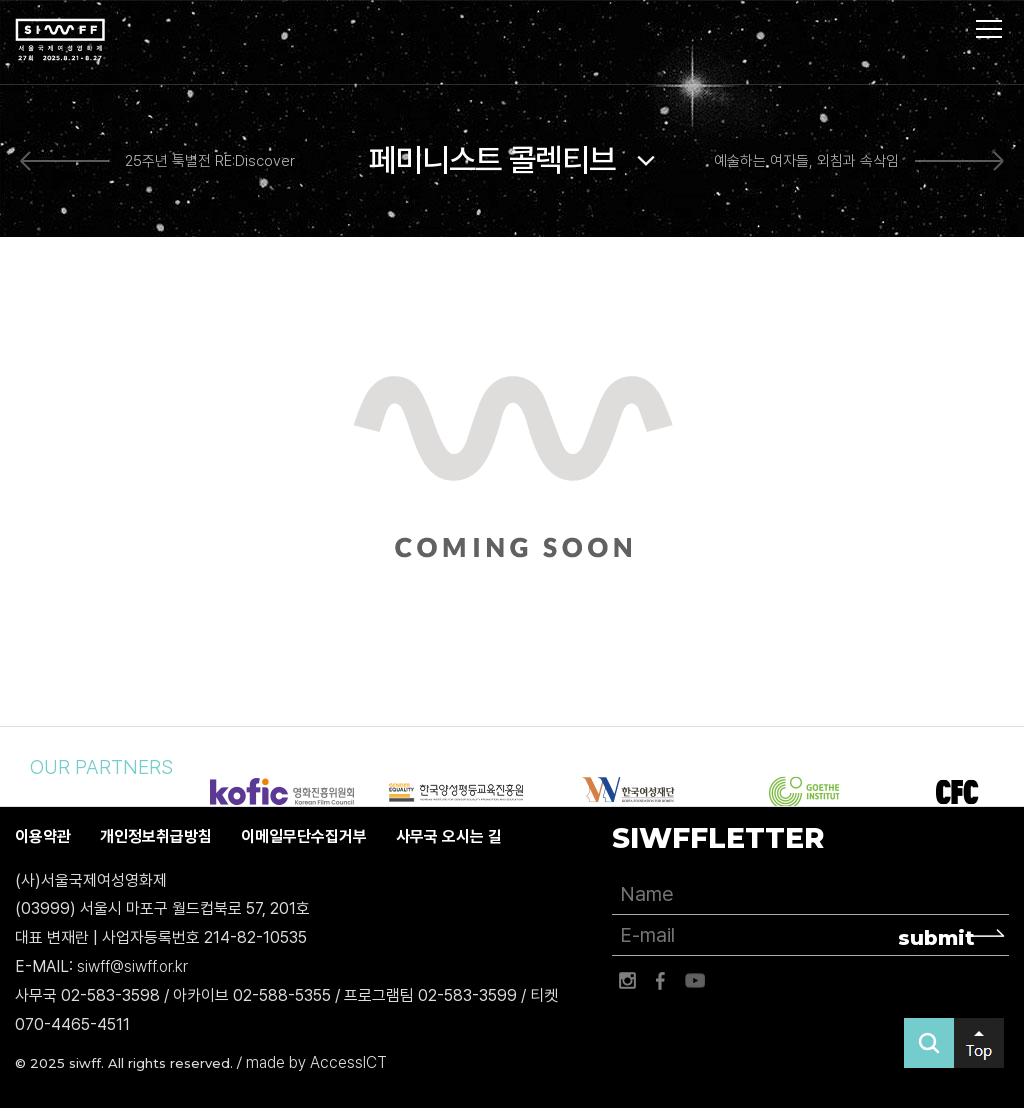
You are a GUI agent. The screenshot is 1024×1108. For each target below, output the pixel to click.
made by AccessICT (316, 1062)
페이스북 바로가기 (661, 981)
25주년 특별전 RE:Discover (210, 161)
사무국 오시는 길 (449, 836)
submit (936, 938)
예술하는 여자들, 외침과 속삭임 (806, 161)
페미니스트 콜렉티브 (492, 160)
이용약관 (43, 836)
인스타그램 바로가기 (627, 981)
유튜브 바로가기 (695, 981)
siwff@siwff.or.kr (132, 966)
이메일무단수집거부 (304, 836)
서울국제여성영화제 (60, 40)
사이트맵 (989, 29)
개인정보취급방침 (156, 836)
